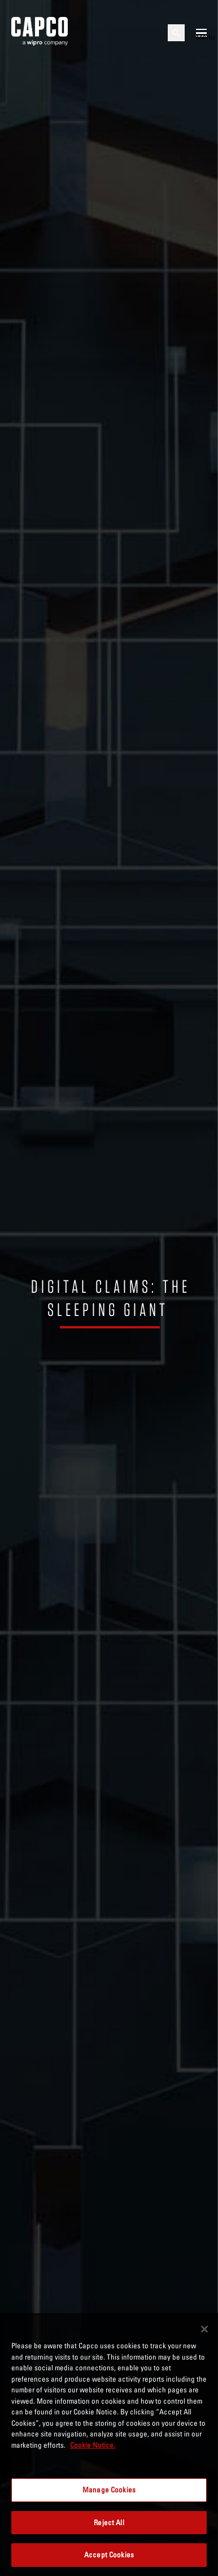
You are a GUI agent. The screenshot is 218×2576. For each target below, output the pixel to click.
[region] (109, 2444)
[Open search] (176, 32)
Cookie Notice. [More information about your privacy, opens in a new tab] (92, 2444)
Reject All (109, 2522)
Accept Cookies (109, 2554)
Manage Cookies (109, 2489)
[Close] (204, 2329)
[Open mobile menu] (201, 33)
